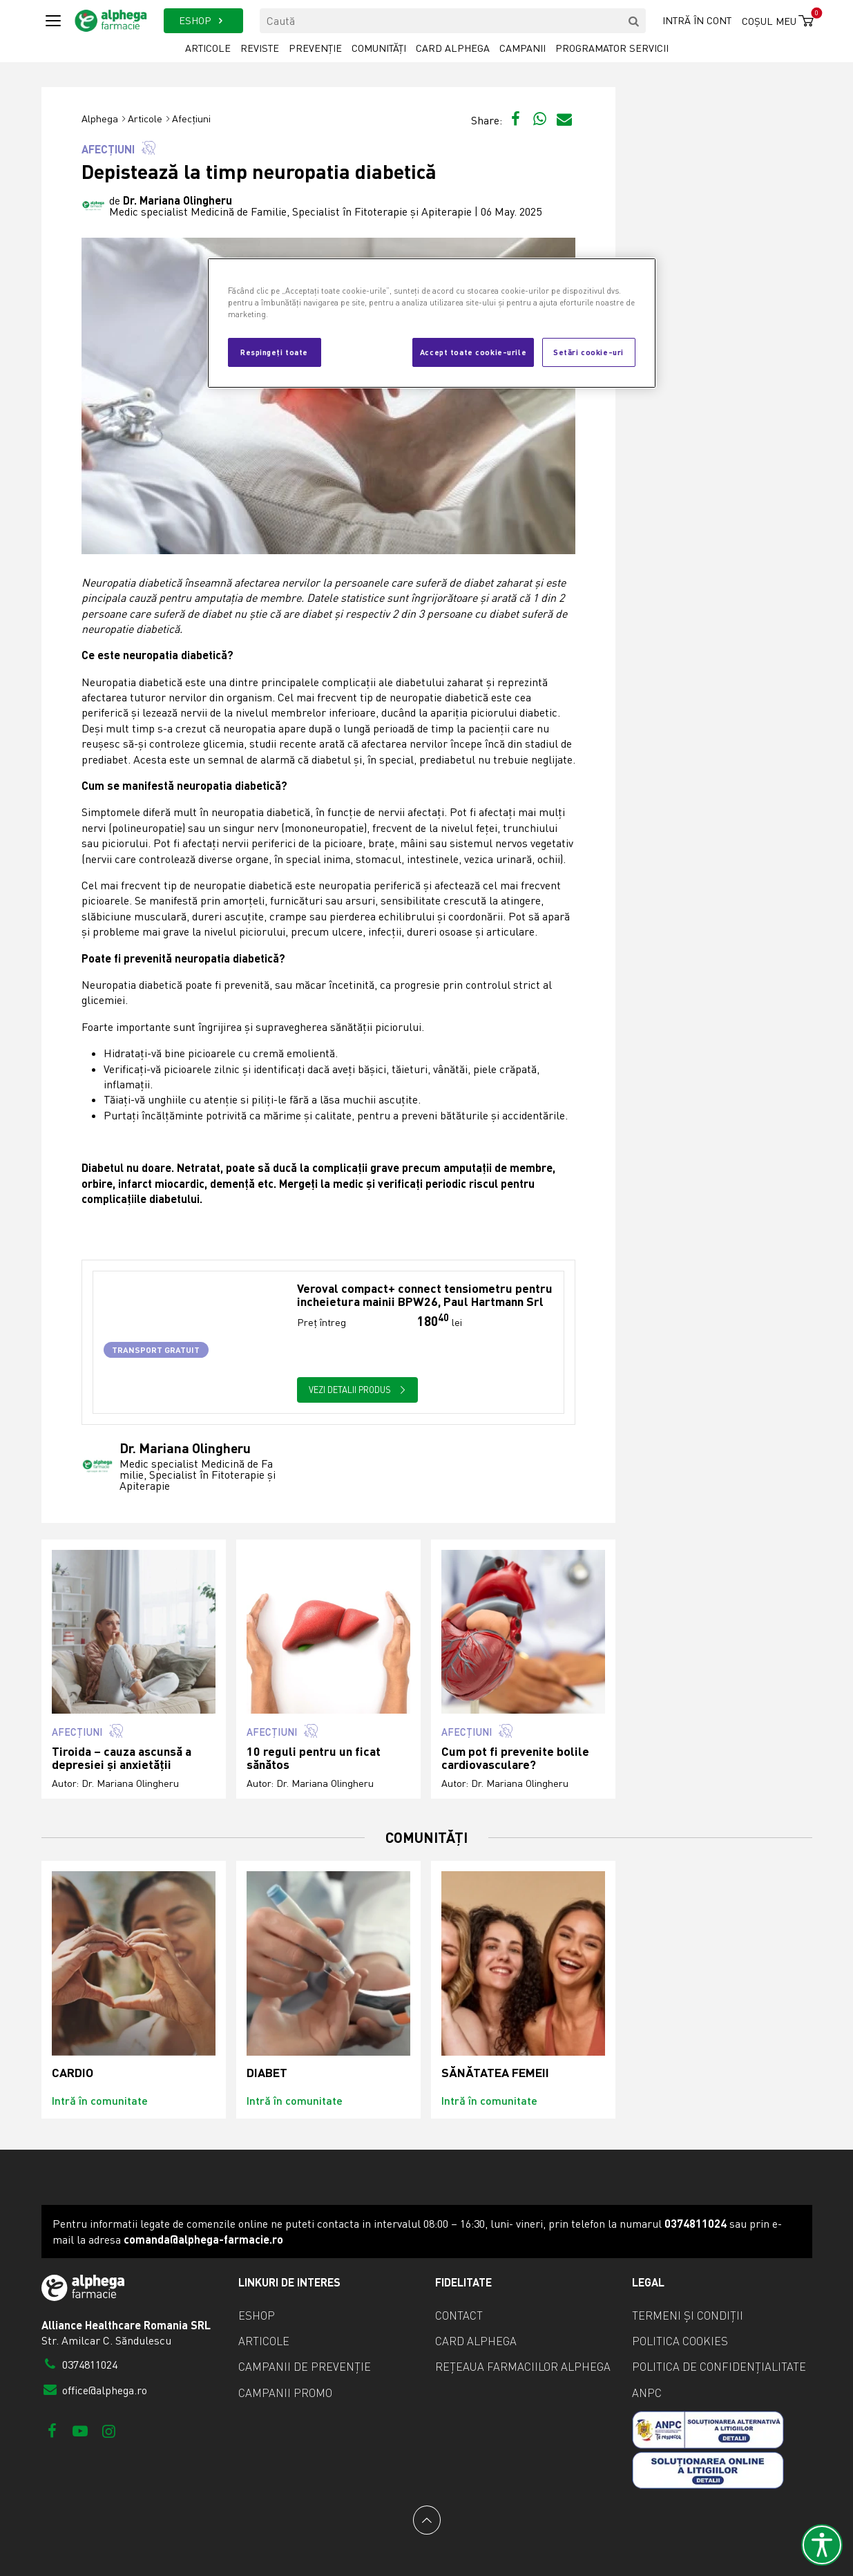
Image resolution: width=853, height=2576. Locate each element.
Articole (208, 48)
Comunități (379, 48)
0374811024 (79, 2364)
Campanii (522, 48)
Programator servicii (612, 48)
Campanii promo (285, 2393)
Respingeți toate (274, 352)
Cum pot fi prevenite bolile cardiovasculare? (515, 1758)
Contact (459, 2315)
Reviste (259, 48)
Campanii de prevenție (304, 2367)
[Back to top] (427, 2520)
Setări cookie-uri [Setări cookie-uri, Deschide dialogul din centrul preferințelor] (588, 352)
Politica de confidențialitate (719, 2367)
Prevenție (315, 48)
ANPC (647, 2393)
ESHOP (203, 20)
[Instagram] (108, 2430)
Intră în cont (696, 20)
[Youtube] (80, 2430)
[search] (633, 20)
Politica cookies (680, 2341)
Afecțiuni (191, 118)
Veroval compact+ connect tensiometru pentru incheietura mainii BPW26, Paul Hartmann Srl (425, 1295)
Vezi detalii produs (357, 1389)
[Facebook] (52, 2430)
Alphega (100, 118)
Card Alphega (453, 48)
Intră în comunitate (100, 2100)
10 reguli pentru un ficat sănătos (314, 1758)
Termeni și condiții (687, 2315)
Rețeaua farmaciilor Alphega (523, 2367)
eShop (256, 2315)
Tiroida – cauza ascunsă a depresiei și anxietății (121, 1758)
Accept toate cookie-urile (473, 352)
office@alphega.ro (94, 2390)
